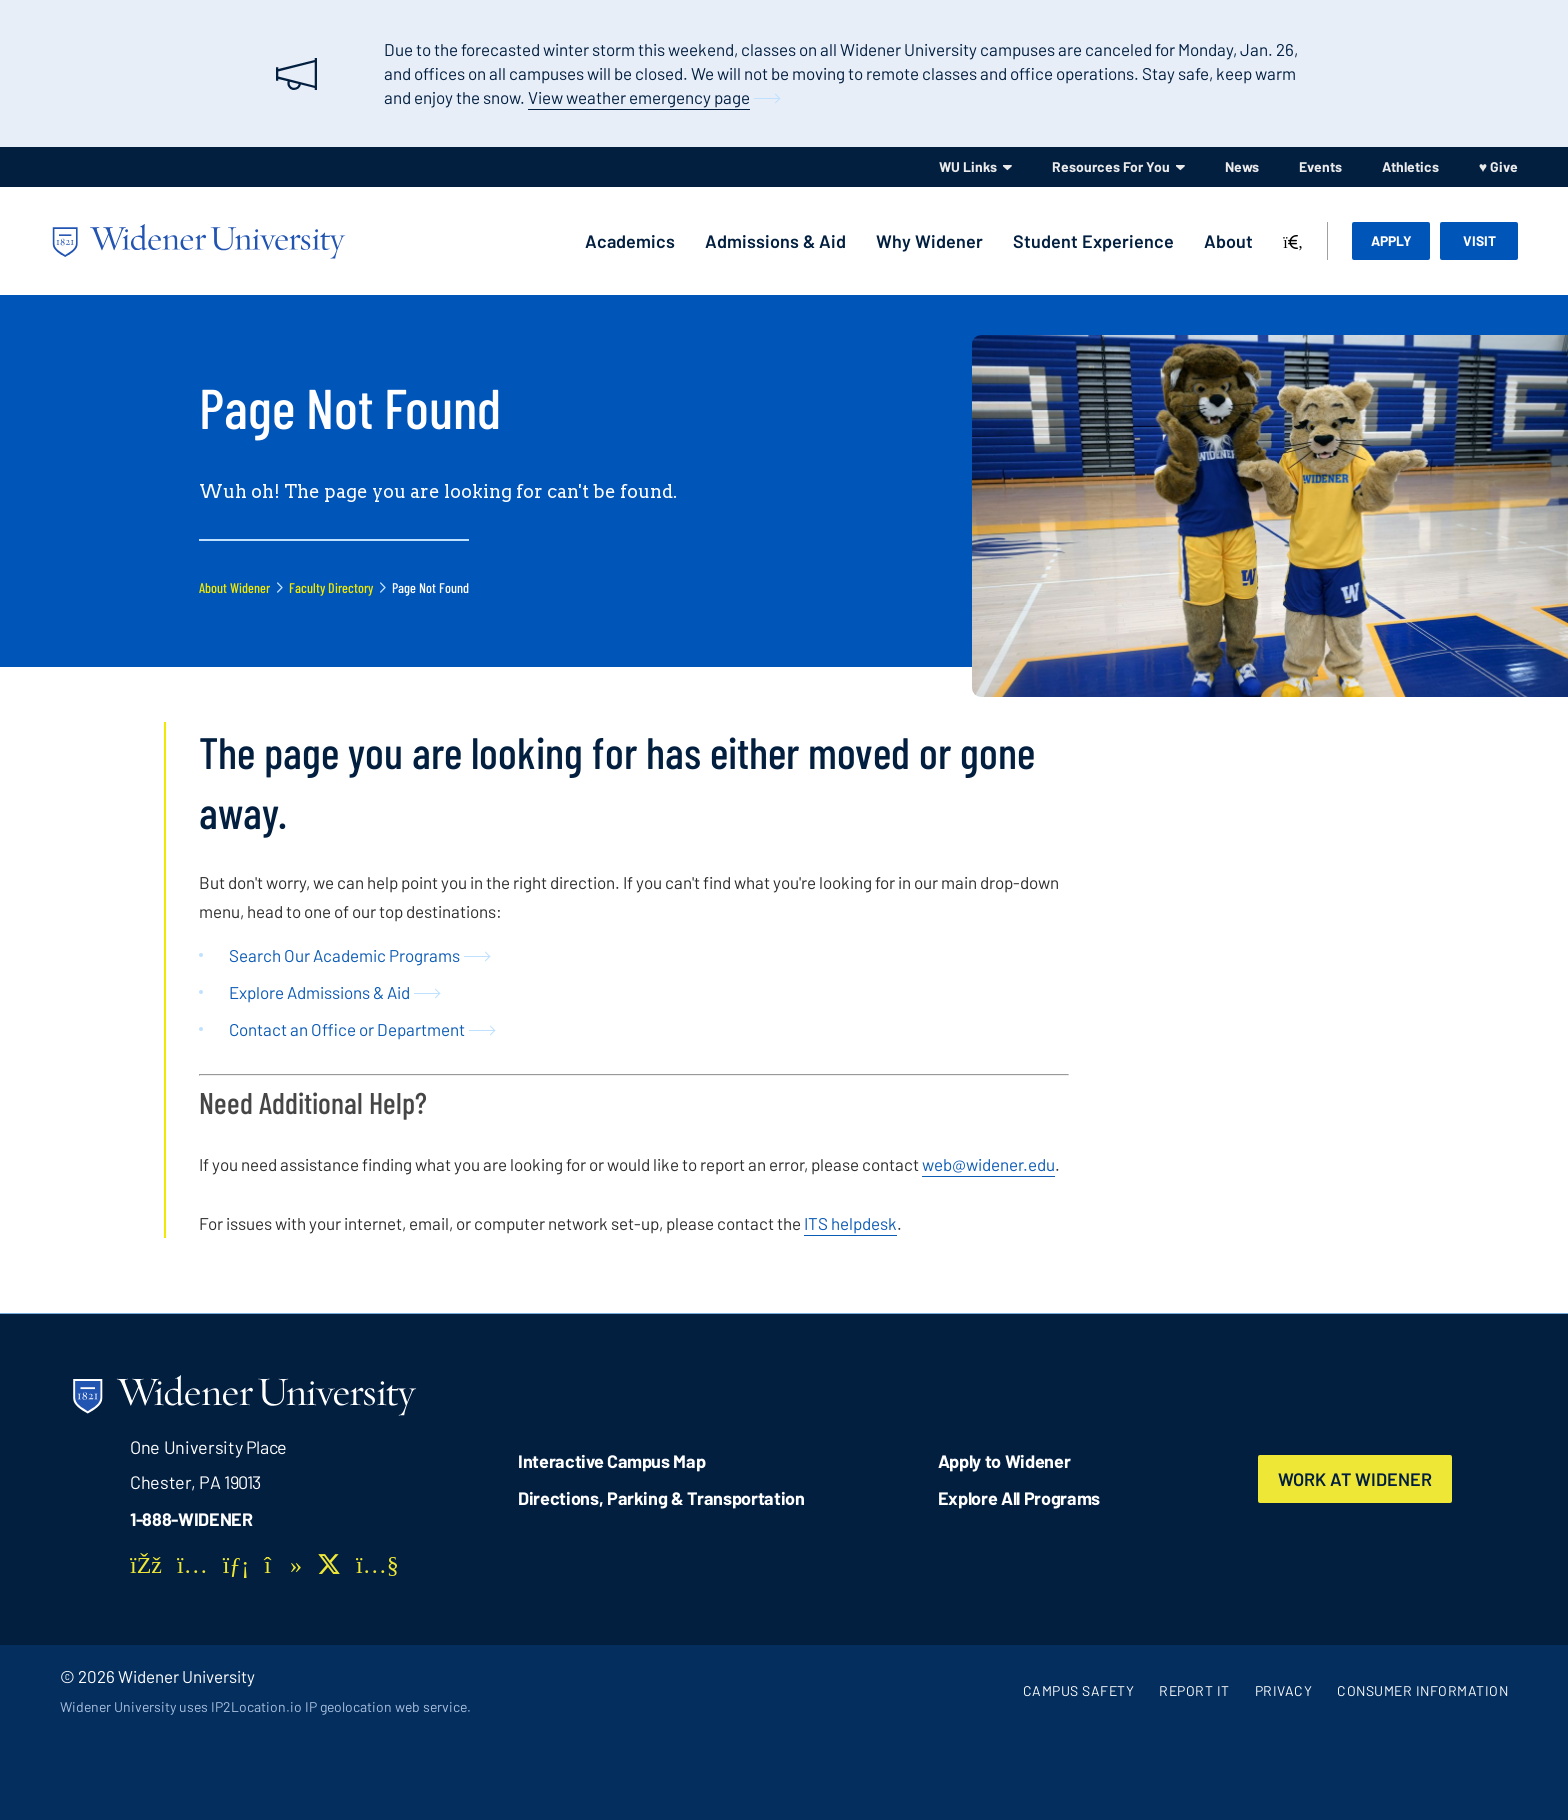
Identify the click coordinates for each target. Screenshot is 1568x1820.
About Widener (234, 587)
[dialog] (1508, 1760)
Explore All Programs (1019, 1498)
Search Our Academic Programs (344, 955)
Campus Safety (1079, 1690)
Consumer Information (1422, 1690)
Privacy (1284, 1690)
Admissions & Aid (775, 241)
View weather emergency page (639, 97)
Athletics (1410, 166)
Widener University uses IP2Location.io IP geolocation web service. (265, 1706)
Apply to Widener (1004, 1461)
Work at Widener (1355, 1479)
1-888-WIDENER (191, 1519)
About (1228, 241)
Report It (1194, 1690)
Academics (630, 241)
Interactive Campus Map (611, 1461)
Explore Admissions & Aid (319, 992)
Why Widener (929, 241)
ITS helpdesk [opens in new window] (850, 1223)
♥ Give (1498, 166)
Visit (1479, 240)
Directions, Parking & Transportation (661, 1498)
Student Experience (1093, 241)
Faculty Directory (331, 587)
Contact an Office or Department (347, 1029)
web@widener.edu (988, 1164)
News (1242, 166)
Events (1320, 166)
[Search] (1293, 243)
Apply (1391, 240)
